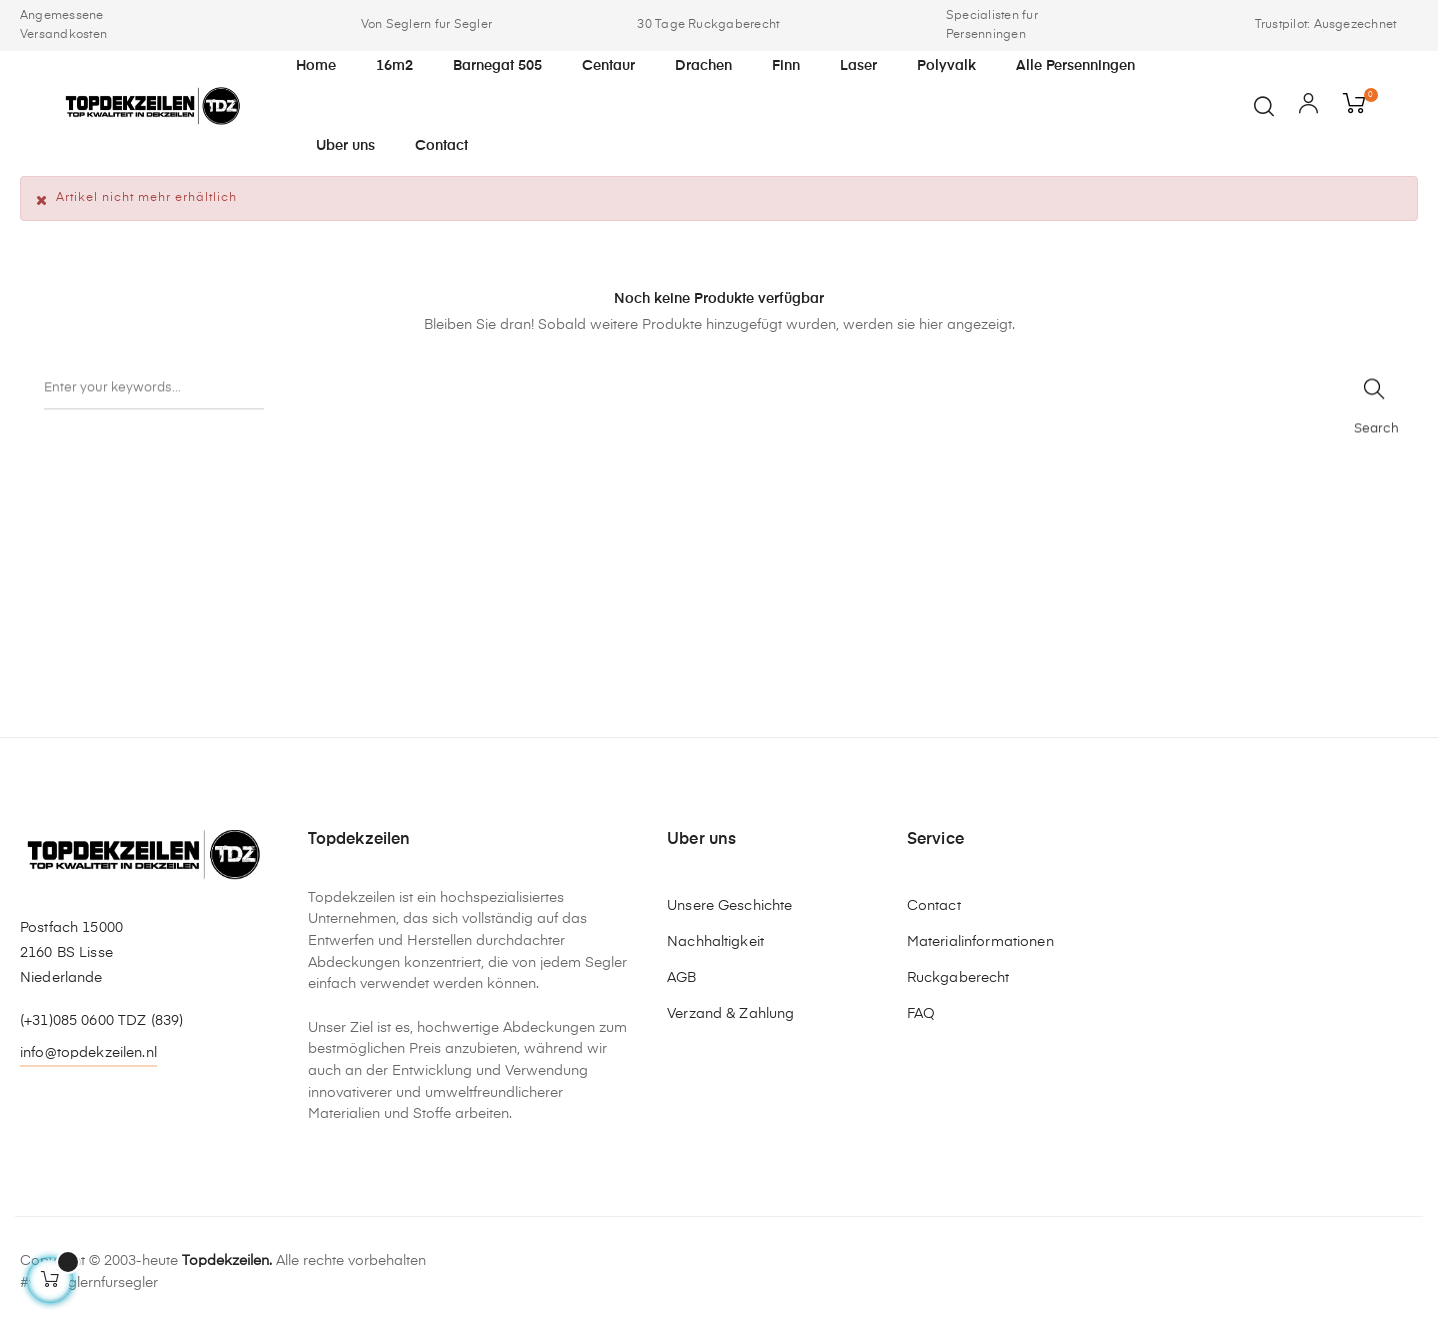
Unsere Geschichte (729, 906)
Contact (934, 906)
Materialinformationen (980, 942)
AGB (681, 978)
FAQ (921, 1014)
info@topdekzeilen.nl (88, 1053)
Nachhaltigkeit (715, 942)
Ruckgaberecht (958, 978)
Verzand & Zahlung (730, 1014)
